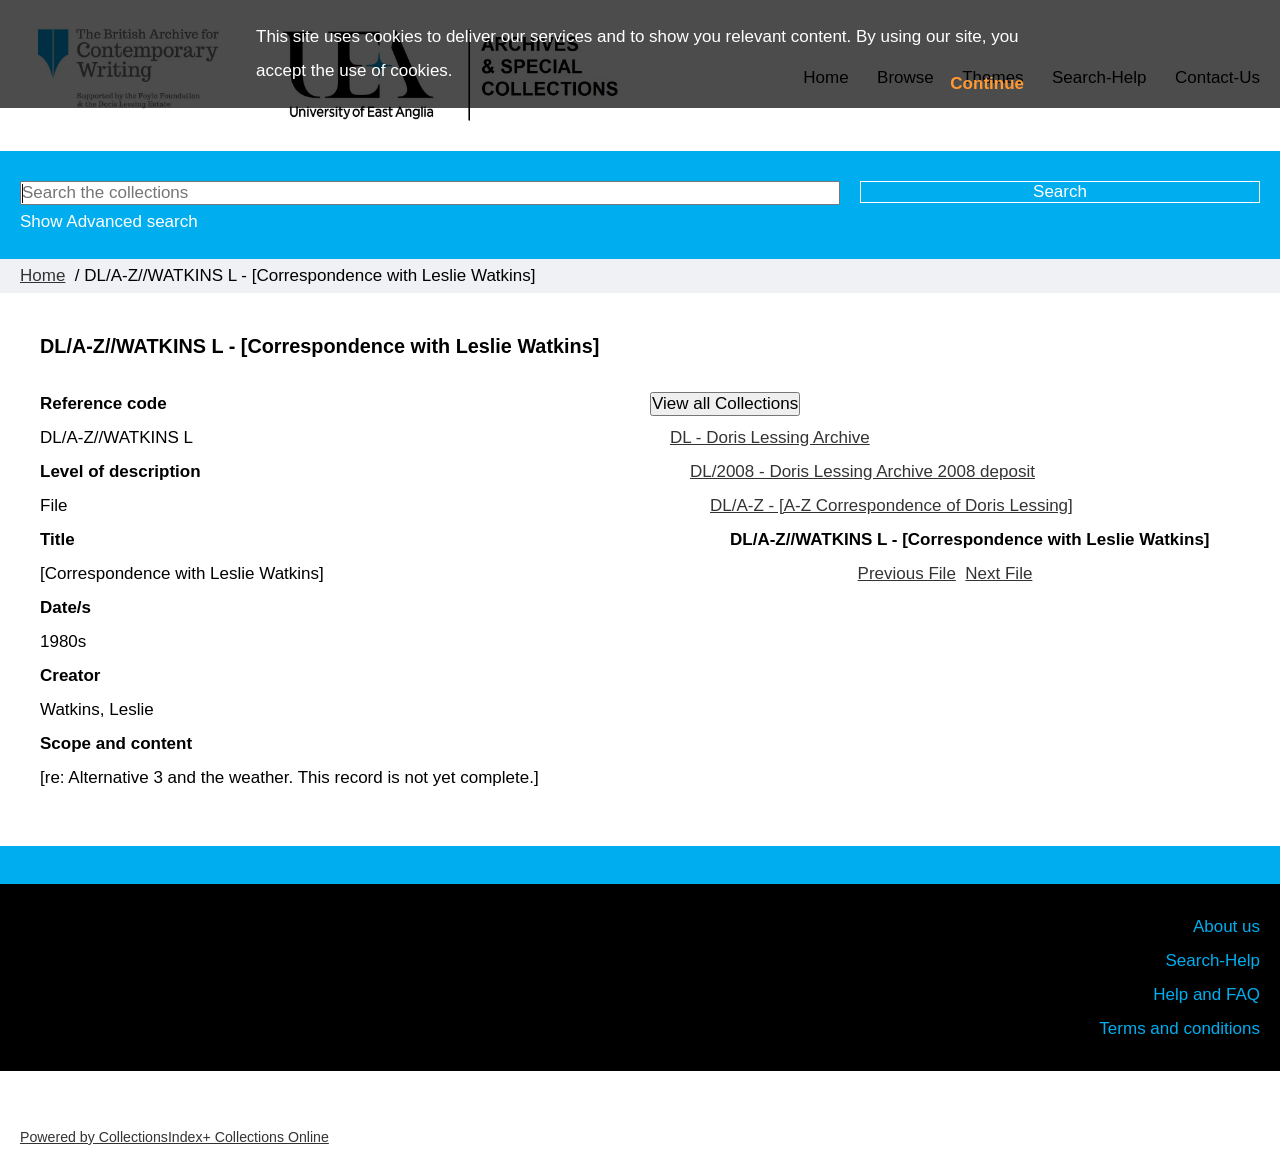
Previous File (907, 573)
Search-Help (1213, 960)
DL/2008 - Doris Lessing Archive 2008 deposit (862, 471)
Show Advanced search (109, 221)
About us (1226, 926)
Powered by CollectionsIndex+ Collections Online (174, 1137)
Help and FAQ (1206, 994)
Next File (998, 573)
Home (42, 275)
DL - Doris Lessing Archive (770, 437)
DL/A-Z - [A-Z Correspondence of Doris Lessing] (891, 505)
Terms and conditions (1179, 1028)
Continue (987, 83)
